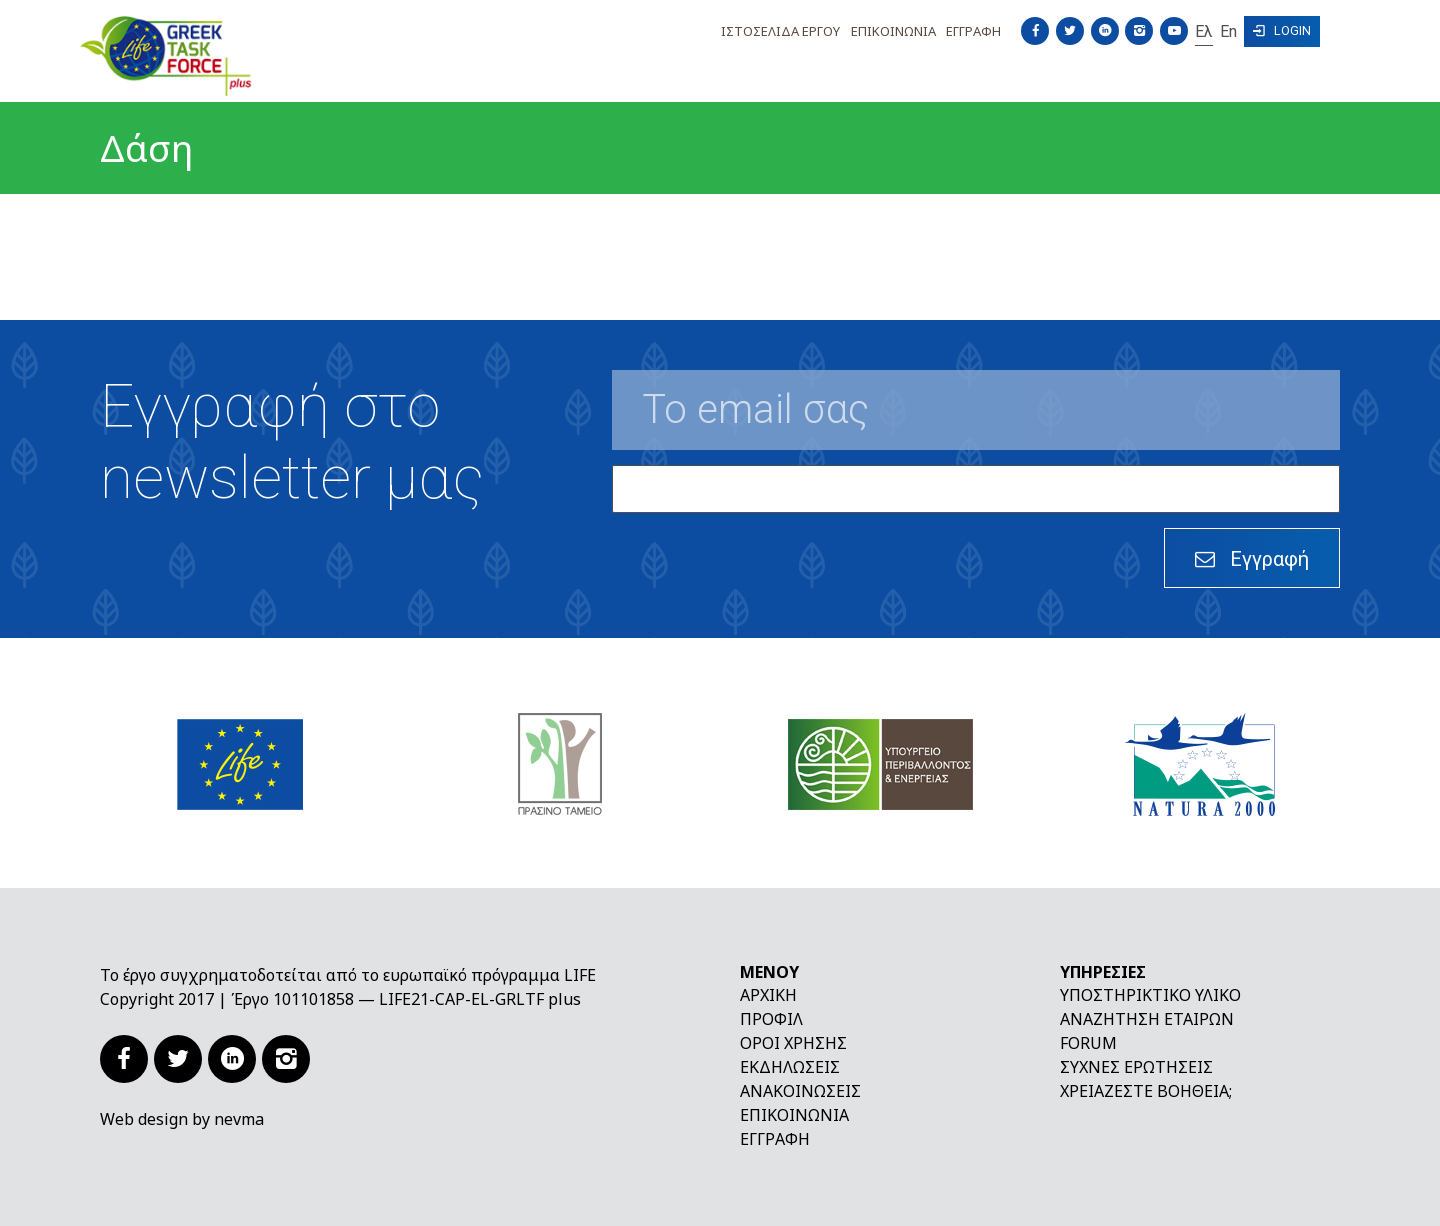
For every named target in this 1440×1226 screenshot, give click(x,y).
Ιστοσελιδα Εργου (780, 31)
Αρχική (768, 995)
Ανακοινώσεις (800, 1091)
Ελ (1204, 31)
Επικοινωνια (893, 31)
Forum (1088, 1043)
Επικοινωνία (794, 1115)
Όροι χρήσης (793, 1043)
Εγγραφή (775, 1139)
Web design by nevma (182, 1119)
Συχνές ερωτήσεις (1136, 1067)
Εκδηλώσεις (790, 1067)
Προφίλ (771, 1019)
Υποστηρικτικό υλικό (1150, 995)
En (1228, 31)
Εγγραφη (973, 31)
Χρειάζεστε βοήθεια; (1146, 1091)
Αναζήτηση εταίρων (1147, 1019)
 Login (1282, 30)
